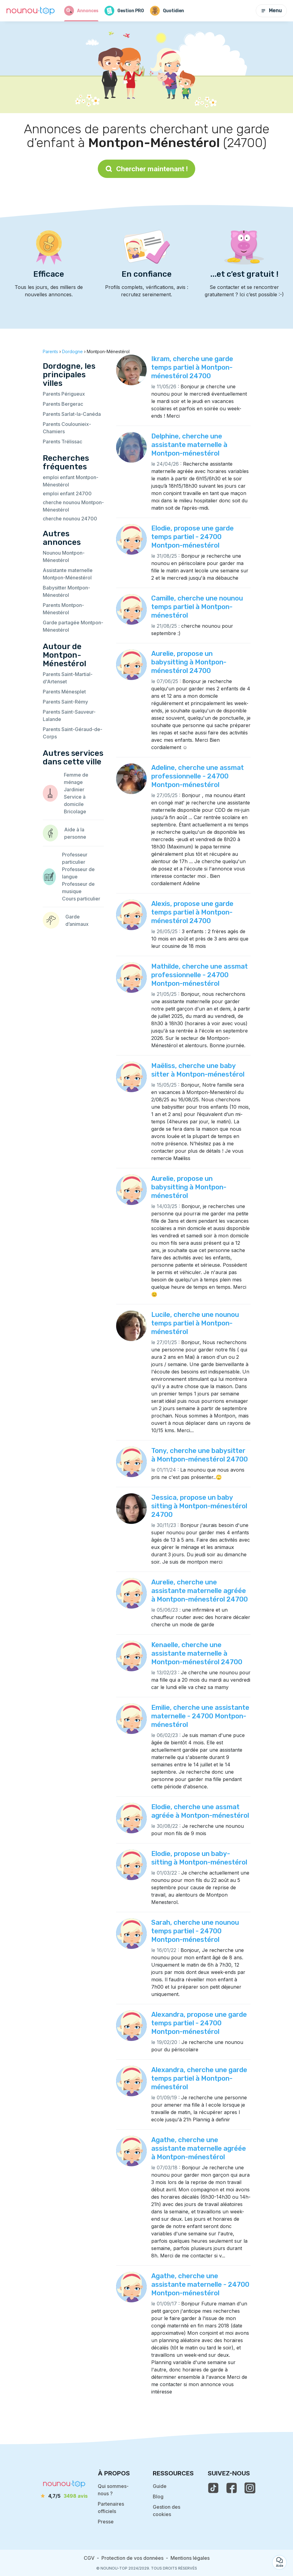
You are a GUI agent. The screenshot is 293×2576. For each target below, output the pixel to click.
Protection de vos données (132, 2558)
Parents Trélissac (62, 441)
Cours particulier (81, 899)
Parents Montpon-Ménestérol (63, 608)
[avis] (64, 2496)
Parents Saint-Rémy (65, 702)
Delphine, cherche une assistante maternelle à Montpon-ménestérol (189, 444)
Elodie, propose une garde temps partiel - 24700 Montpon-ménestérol (192, 536)
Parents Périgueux (64, 394)
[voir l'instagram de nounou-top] (249, 2487)
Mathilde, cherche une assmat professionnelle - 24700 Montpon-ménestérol (199, 975)
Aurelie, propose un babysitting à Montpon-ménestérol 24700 (188, 662)
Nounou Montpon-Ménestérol (64, 556)
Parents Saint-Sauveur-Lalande (69, 715)
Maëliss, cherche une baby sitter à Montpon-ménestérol (197, 1070)
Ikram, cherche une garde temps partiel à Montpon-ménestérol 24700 (192, 367)
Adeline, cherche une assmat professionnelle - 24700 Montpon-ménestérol (197, 776)
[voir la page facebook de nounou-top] (231, 2487)
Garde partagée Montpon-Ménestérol (73, 626)
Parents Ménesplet (64, 692)
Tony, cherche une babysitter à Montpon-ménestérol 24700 (199, 1455)
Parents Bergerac (63, 404)
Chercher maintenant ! (146, 169)
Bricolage (75, 811)
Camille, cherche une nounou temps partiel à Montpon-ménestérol (197, 606)
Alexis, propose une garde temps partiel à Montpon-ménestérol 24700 (192, 912)
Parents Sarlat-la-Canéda (72, 414)
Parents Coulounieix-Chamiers (67, 427)
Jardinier (74, 789)
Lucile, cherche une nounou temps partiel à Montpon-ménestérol (195, 1323)
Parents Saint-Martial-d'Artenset (68, 678)
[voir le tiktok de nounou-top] (213, 2487)
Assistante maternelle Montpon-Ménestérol (68, 574)
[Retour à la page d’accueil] (30, 10)
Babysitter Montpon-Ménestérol (66, 591)
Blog (158, 2496)
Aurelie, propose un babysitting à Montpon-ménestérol (188, 1187)
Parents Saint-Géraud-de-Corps (72, 733)
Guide (160, 2486)
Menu (271, 10)
